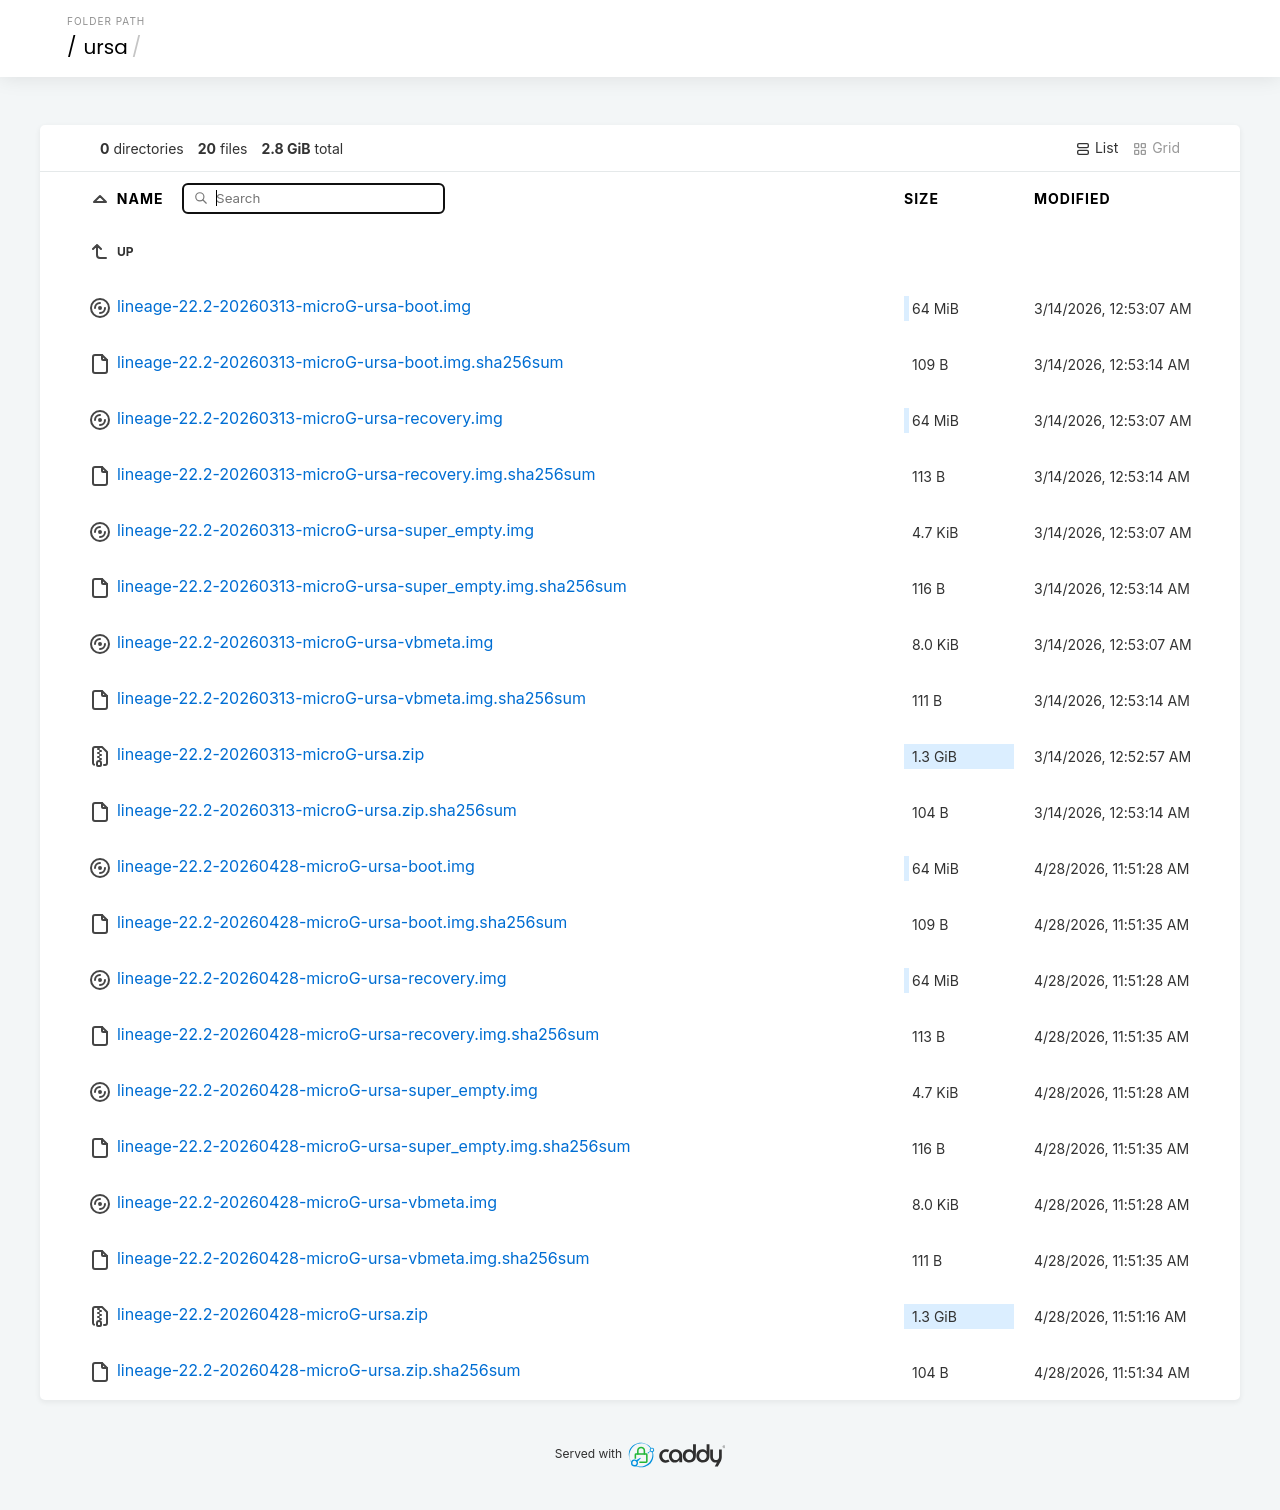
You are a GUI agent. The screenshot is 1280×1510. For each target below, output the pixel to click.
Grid (1156, 148)
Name (142, 197)
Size (921, 198)
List (1096, 148)
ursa (106, 47)
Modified (1072, 198)
